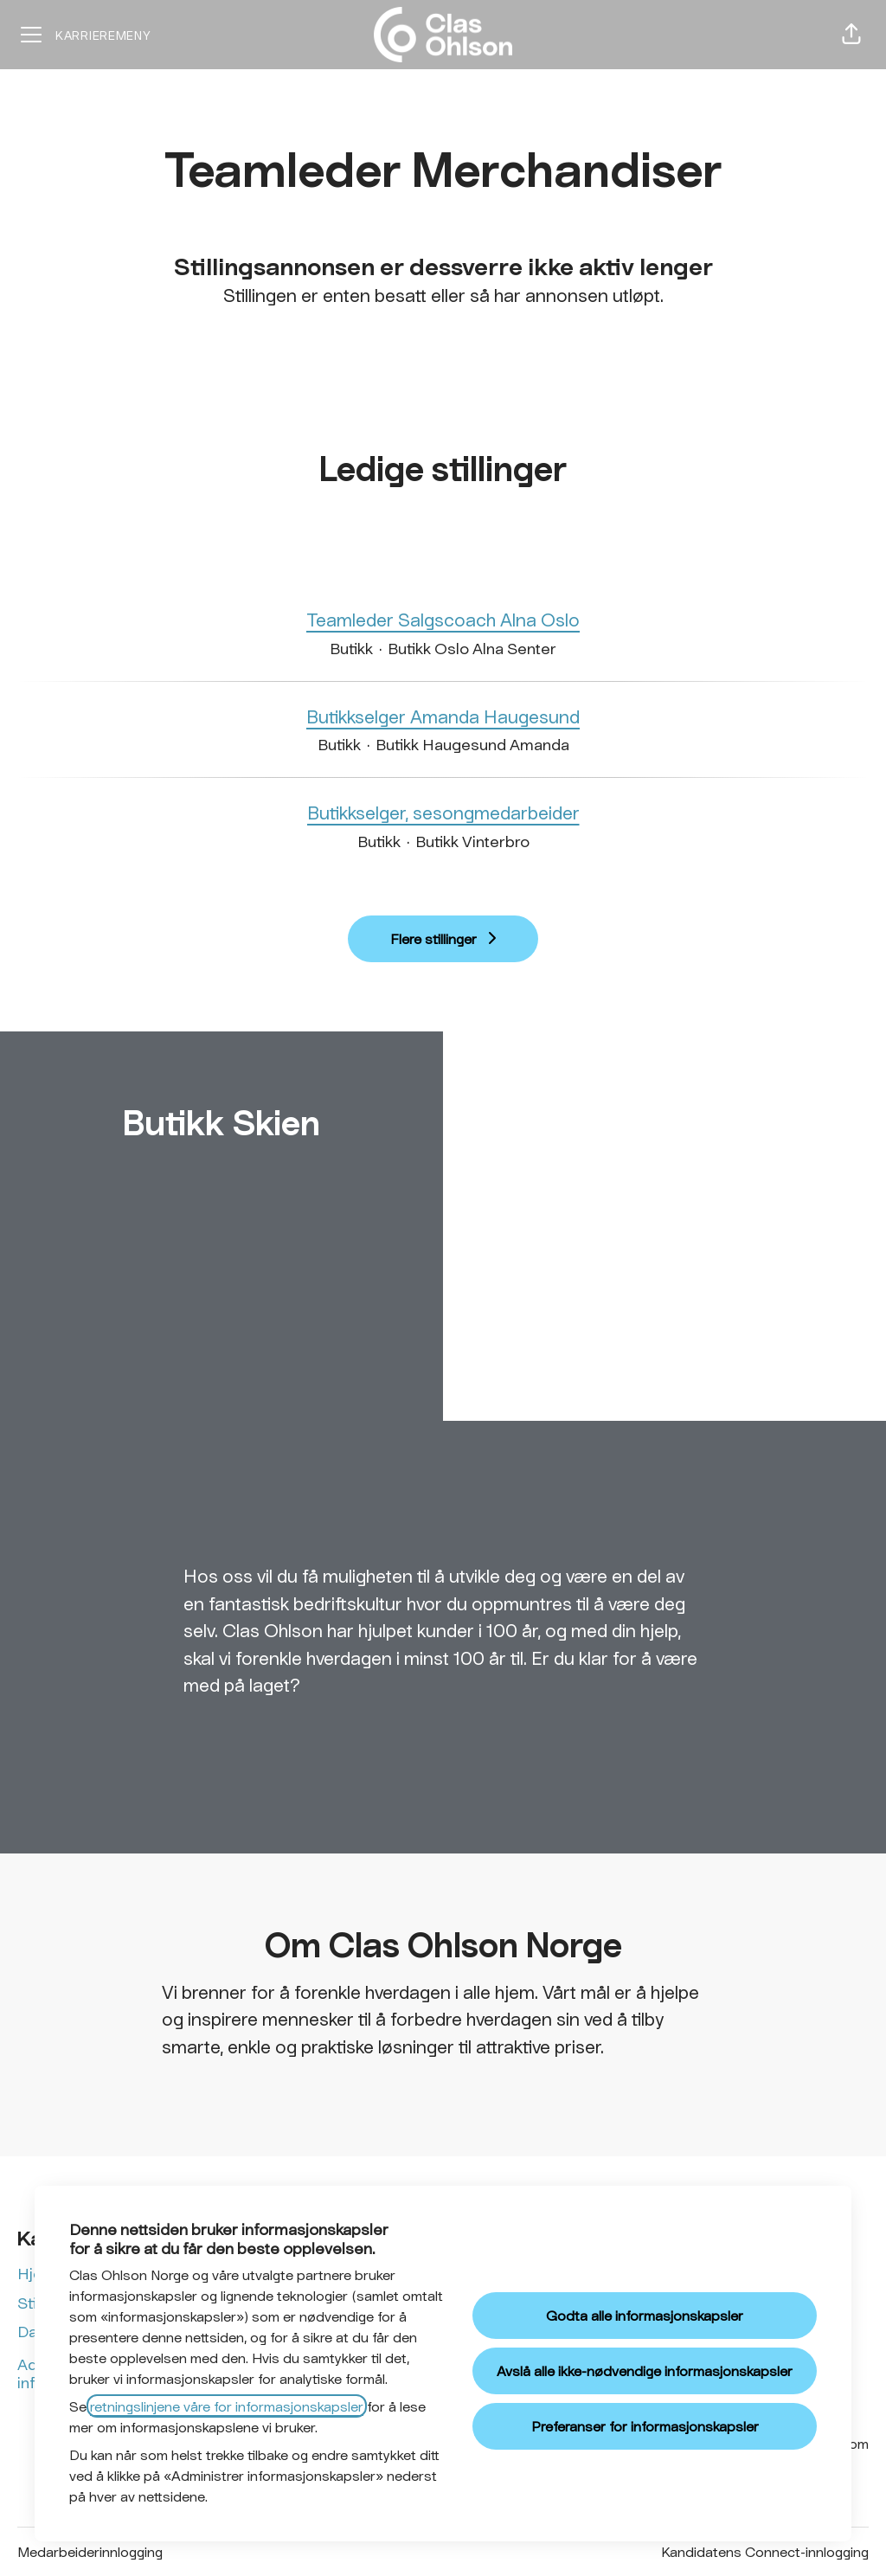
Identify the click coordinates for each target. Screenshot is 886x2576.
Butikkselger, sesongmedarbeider (443, 812)
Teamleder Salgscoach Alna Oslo (443, 619)
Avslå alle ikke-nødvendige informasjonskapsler (645, 2370)
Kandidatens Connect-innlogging (765, 2551)
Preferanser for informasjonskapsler (645, 2426)
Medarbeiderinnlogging (90, 2551)
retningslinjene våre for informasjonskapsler (226, 2406)
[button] (851, 34)
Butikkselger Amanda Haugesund (443, 716)
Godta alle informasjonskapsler (644, 2315)
